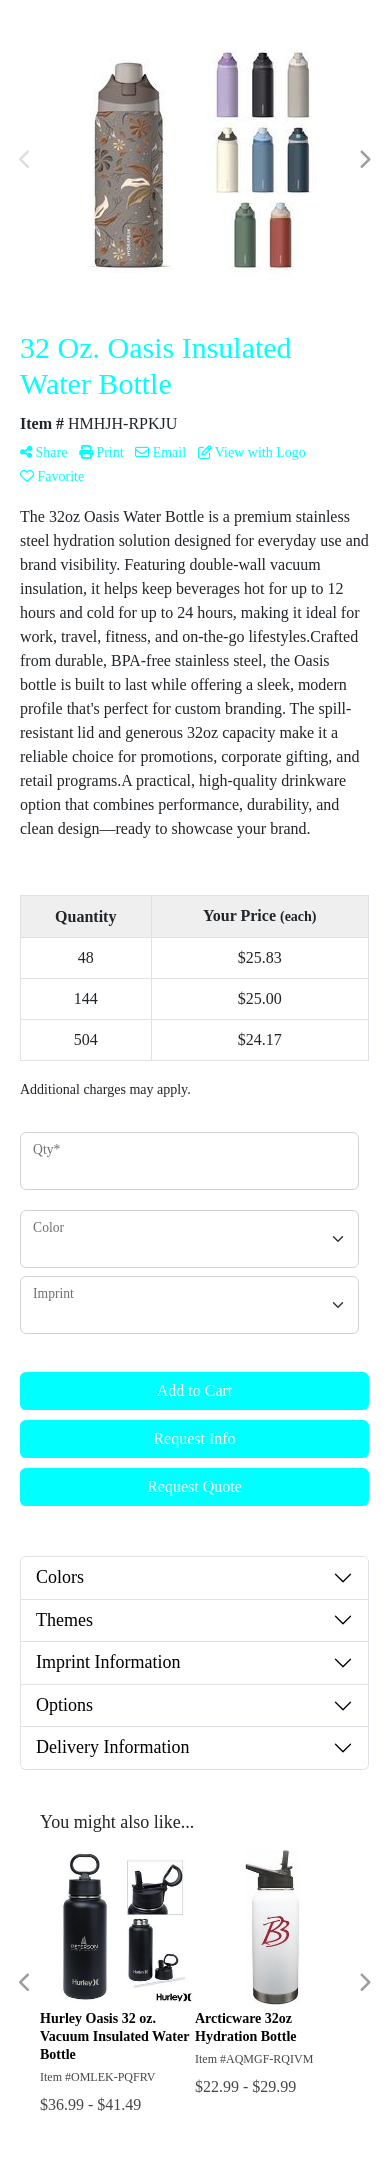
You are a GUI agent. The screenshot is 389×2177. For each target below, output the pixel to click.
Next (364, 160)
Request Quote (194, 1486)
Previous (25, 160)
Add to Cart (195, 1390)
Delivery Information (112, 1747)
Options (64, 1705)
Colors (60, 1577)
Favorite (52, 476)
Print (101, 452)
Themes (64, 1620)
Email (160, 452)
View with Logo (252, 452)
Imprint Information (108, 1662)
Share (43, 452)
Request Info (194, 1438)
